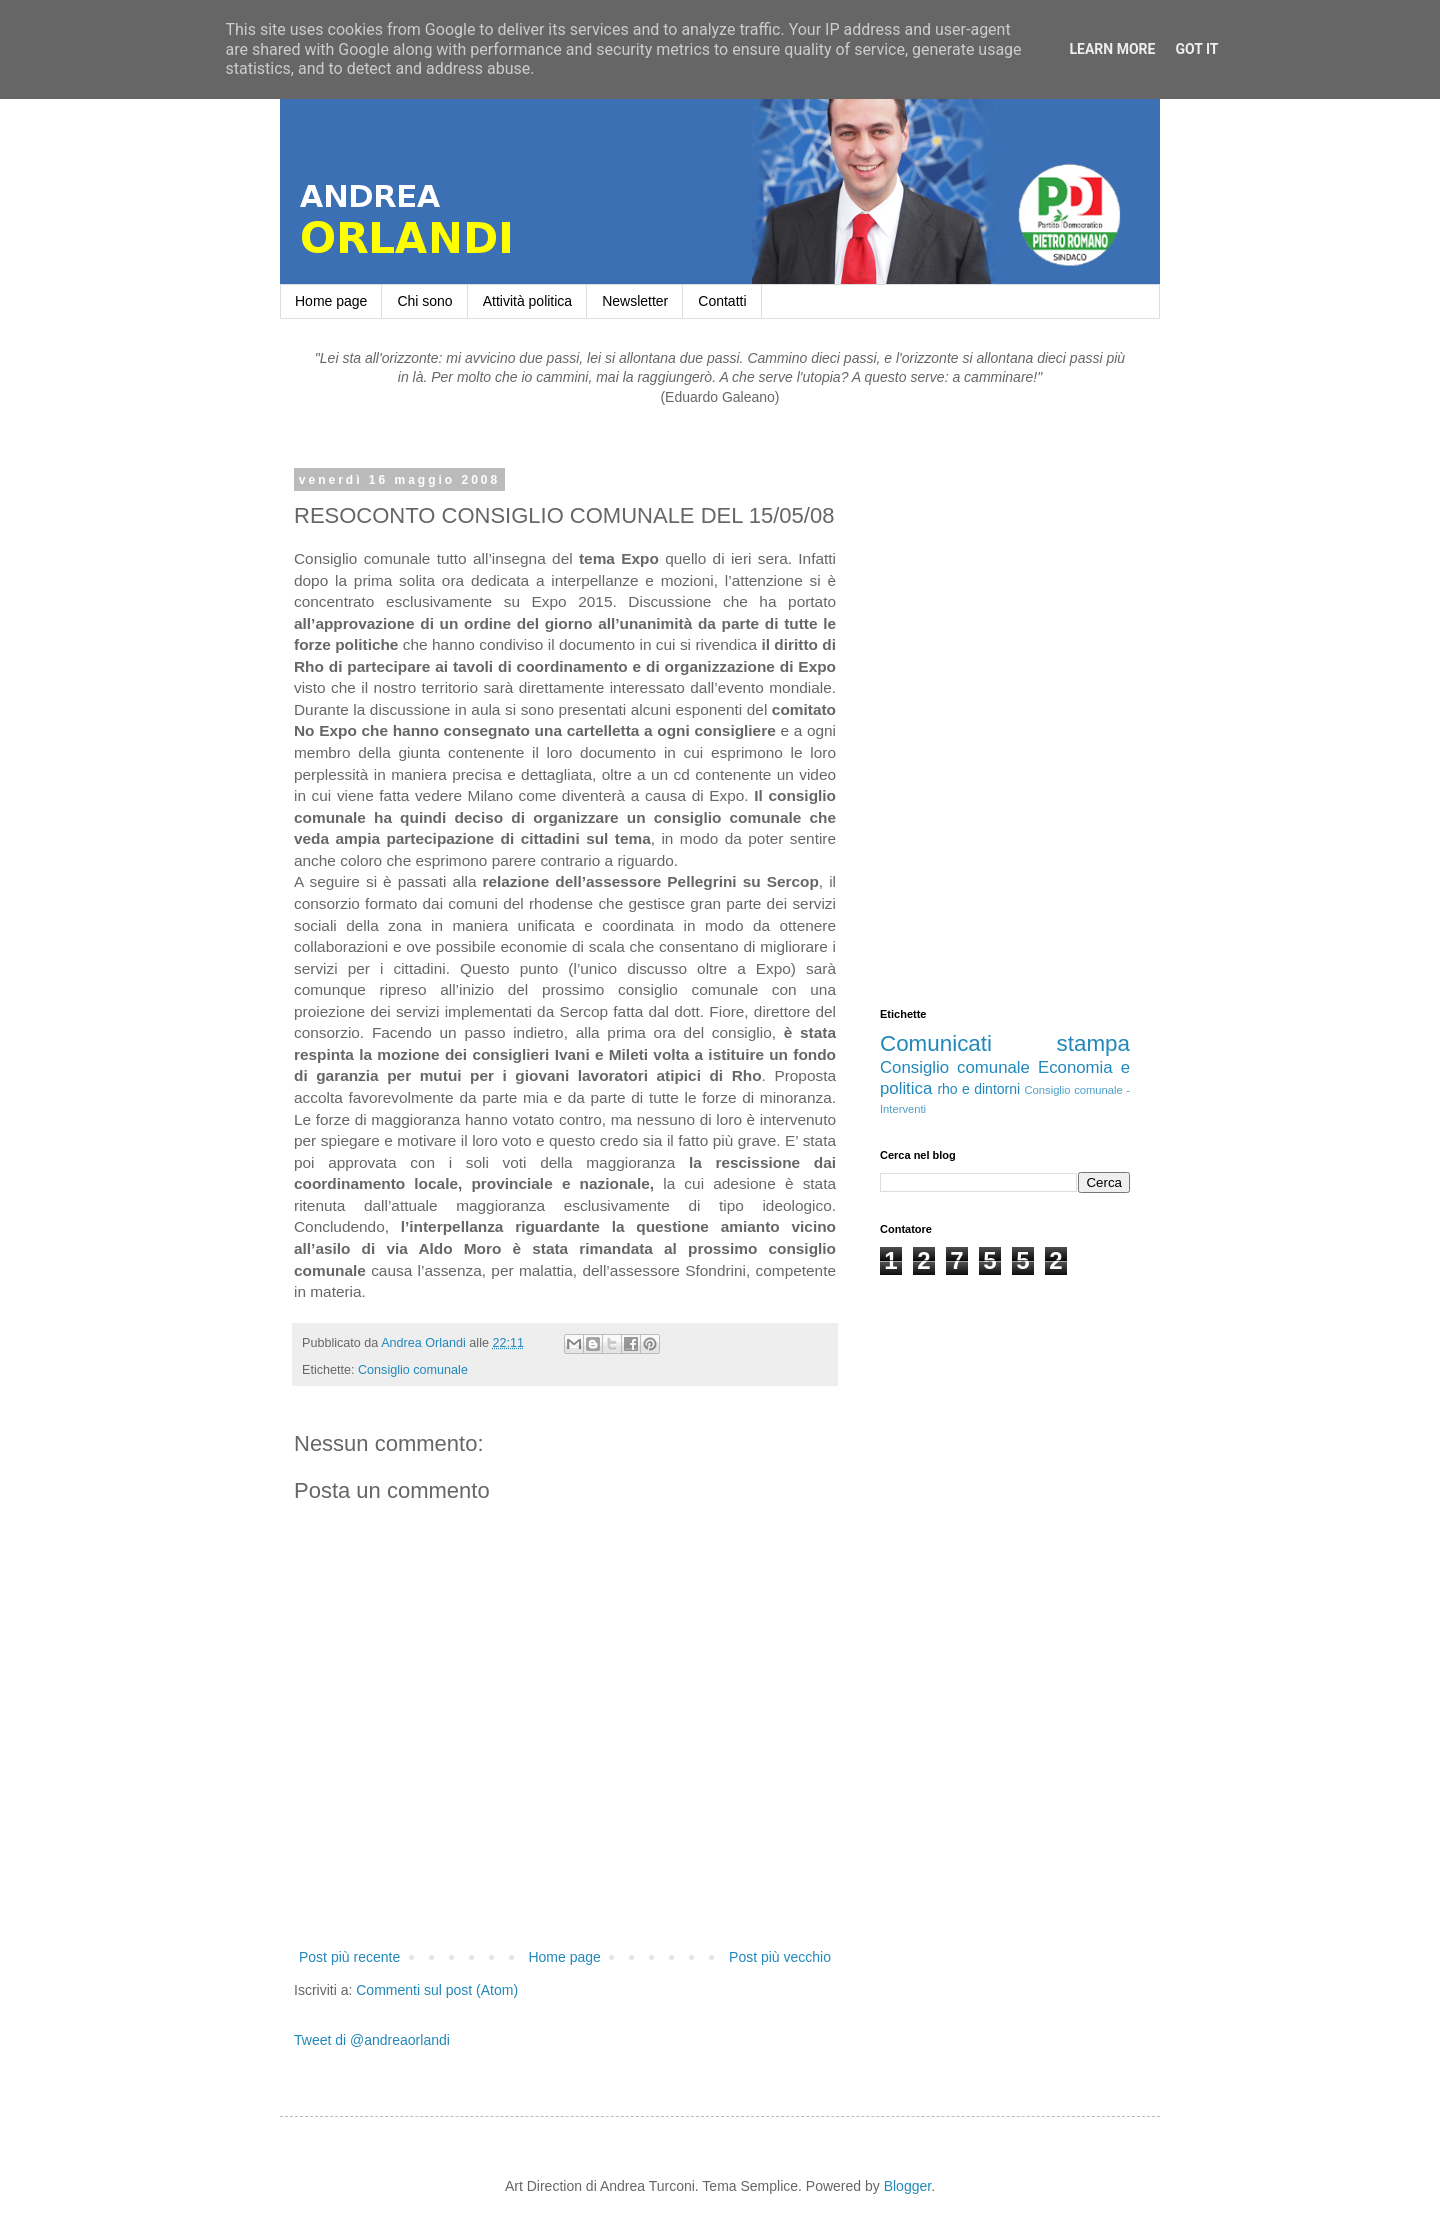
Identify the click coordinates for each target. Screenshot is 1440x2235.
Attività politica (527, 301)
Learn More (1112, 49)
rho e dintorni (978, 1089)
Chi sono (424, 301)
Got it (1196, 49)
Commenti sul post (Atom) (437, 1990)
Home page (331, 301)
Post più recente (349, 1957)
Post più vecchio (780, 1957)
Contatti (722, 301)
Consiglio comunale (413, 1370)
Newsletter (635, 301)
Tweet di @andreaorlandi (372, 2040)
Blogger (907, 2186)
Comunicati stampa (1005, 1043)
